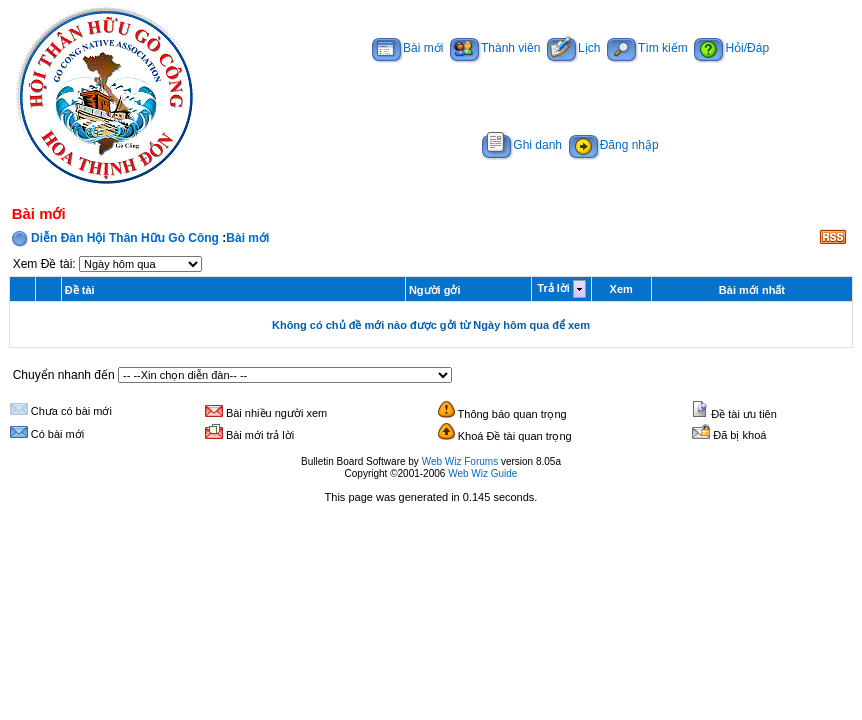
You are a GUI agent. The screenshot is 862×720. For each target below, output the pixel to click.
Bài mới (407, 48)
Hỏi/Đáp (731, 48)
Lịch (573, 48)
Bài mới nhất (752, 290)
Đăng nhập (614, 145)
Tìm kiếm (647, 48)
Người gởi (435, 290)
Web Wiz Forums (460, 461)
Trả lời (553, 288)
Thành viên (495, 48)
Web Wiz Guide (482, 473)
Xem (621, 289)
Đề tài (80, 290)
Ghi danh (522, 145)
